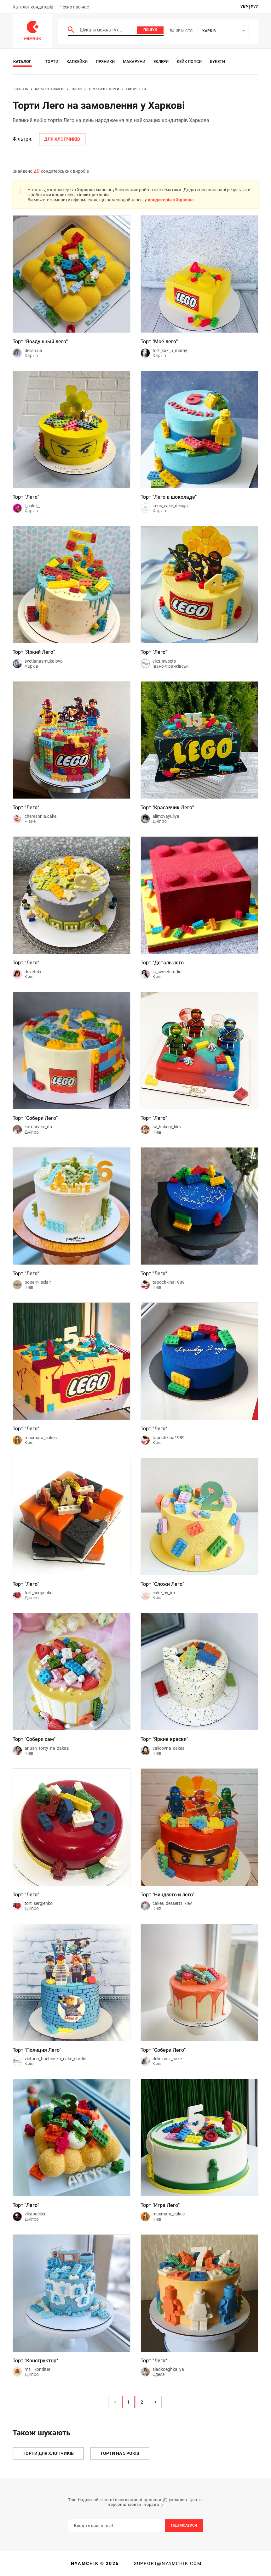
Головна (20, 89)
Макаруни (134, 61)
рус (254, 7)
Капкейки (77, 61)
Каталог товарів (49, 89)
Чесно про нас (74, 6)
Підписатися (184, 2525)
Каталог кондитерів (33, 6)
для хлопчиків (62, 139)
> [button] (155, 2402)
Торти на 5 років (119, 2453)
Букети (217, 61)
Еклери (161, 61)
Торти (51, 61)
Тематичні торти (104, 89)
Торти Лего (136, 89)
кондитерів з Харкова (171, 199)
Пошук (150, 30)
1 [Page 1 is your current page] (128, 2402)
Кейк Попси (189, 61)
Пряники (105, 61)
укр (244, 7)
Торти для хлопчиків (48, 2453)
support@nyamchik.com (167, 2563)
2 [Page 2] (142, 2402)
